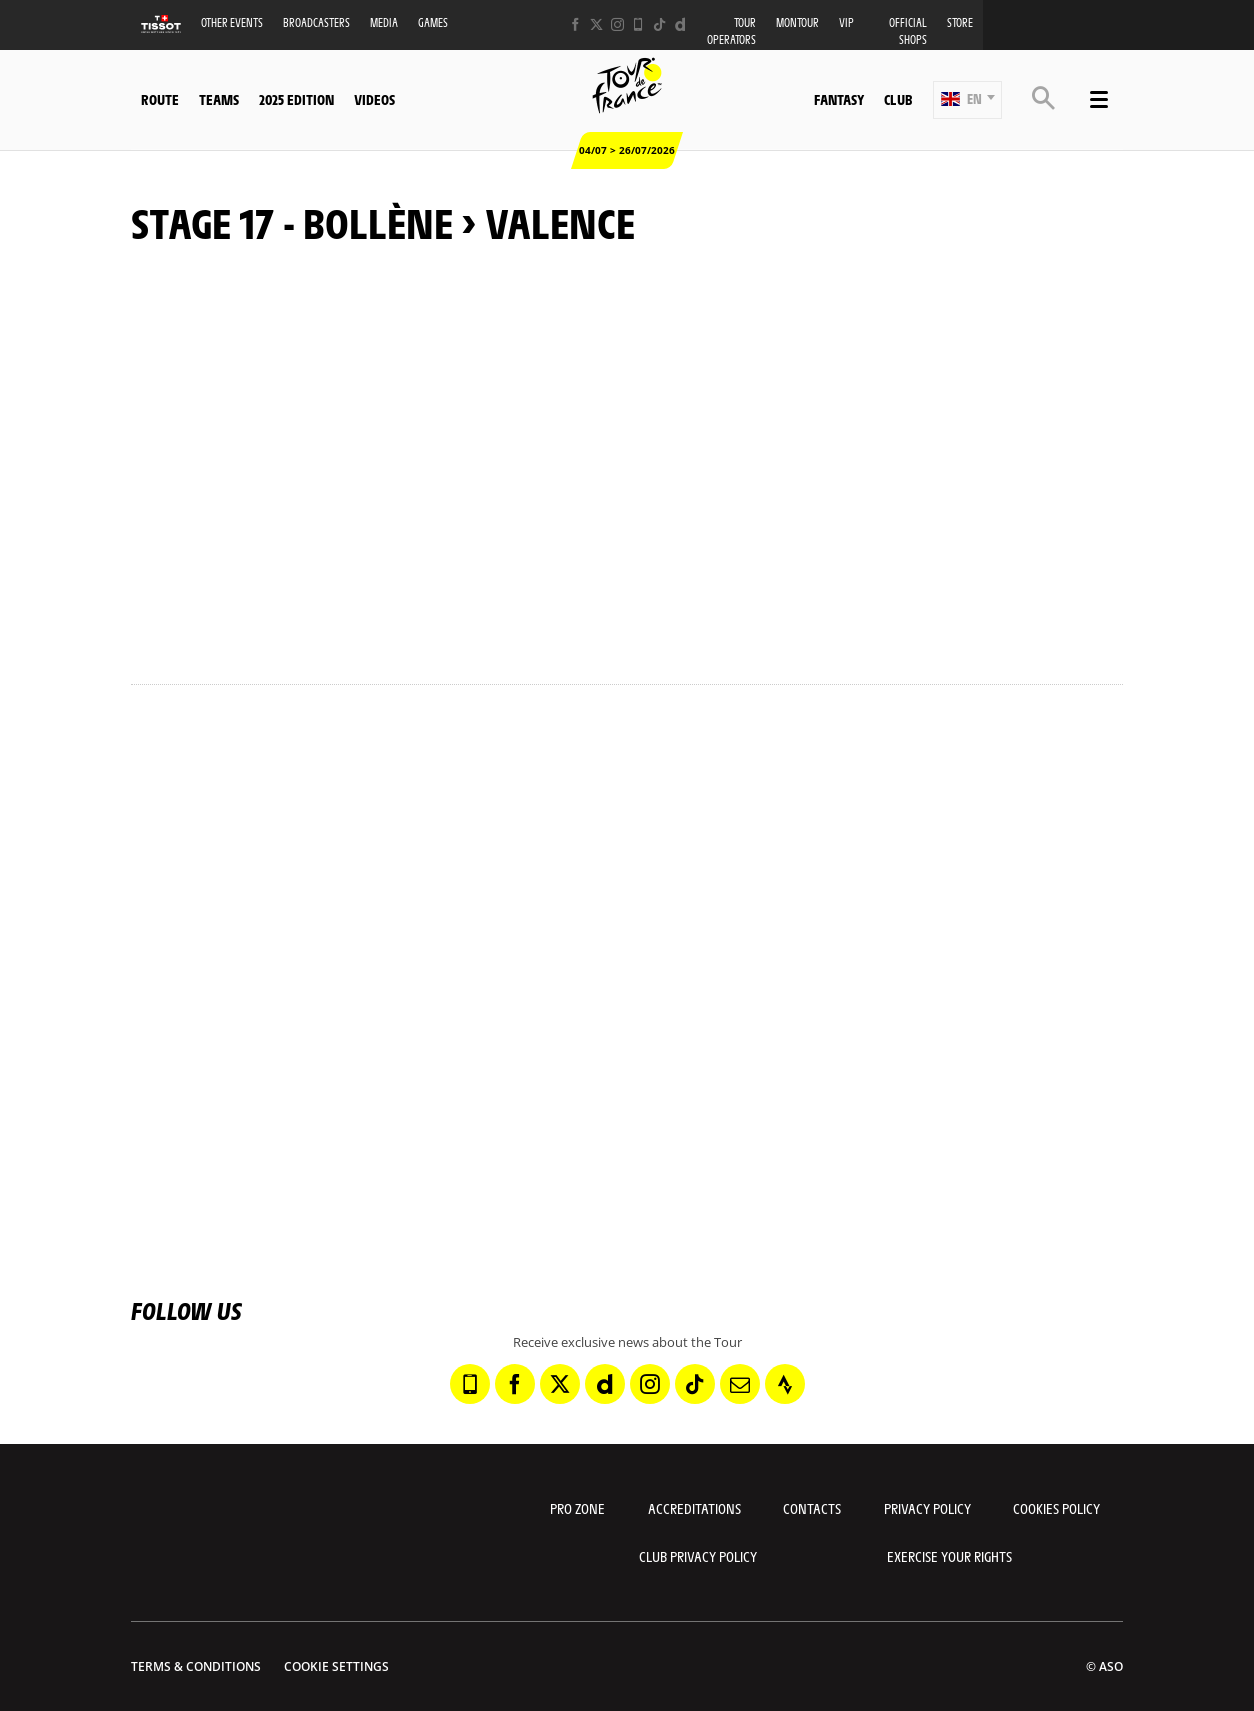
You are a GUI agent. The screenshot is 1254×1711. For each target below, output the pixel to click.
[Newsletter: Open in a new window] (740, 1384)
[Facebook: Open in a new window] (575, 24)
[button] (967, 100)
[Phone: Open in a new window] (638, 24)
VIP (846, 22)
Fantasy (839, 99)
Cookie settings (336, 1666)
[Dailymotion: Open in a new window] (680, 24)
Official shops (908, 31)
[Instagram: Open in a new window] (617, 24)
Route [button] (160, 99)
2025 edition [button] (296, 99)
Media (384, 22)
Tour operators (731, 31)
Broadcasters (316, 22)
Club (898, 99)
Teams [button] (219, 99)
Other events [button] (232, 22)
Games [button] (433, 22)
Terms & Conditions (196, 1666)
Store (960, 22)
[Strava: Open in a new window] (785, 1384)
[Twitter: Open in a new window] (596, 24)
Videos (374, 99)
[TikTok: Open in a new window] (659, 24)
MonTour (797, 22)
